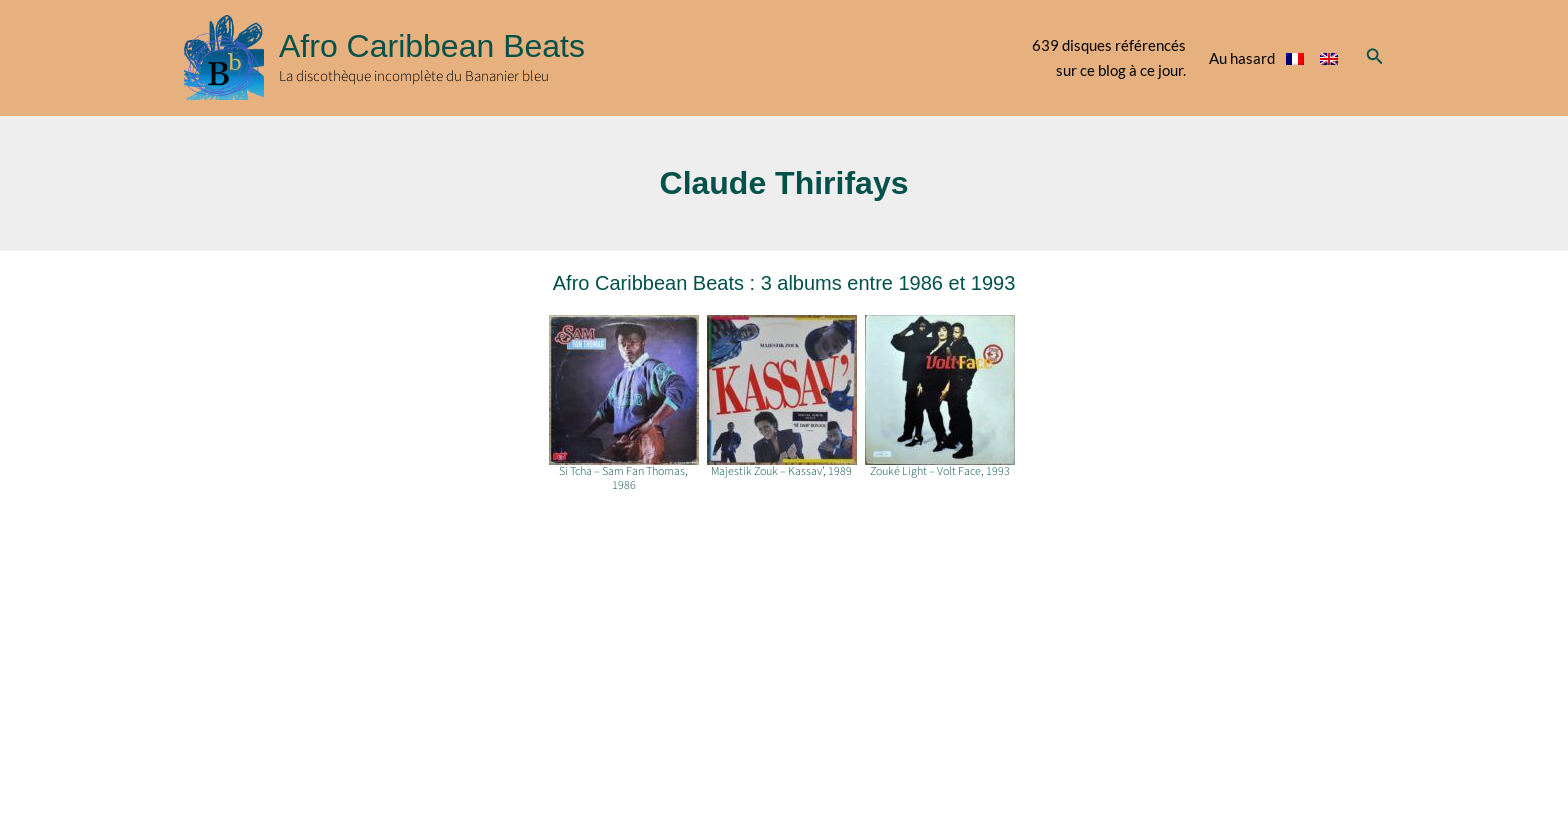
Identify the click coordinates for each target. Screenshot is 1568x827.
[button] (1375, 58)
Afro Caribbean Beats (432, 46)
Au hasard (1242, 58)
